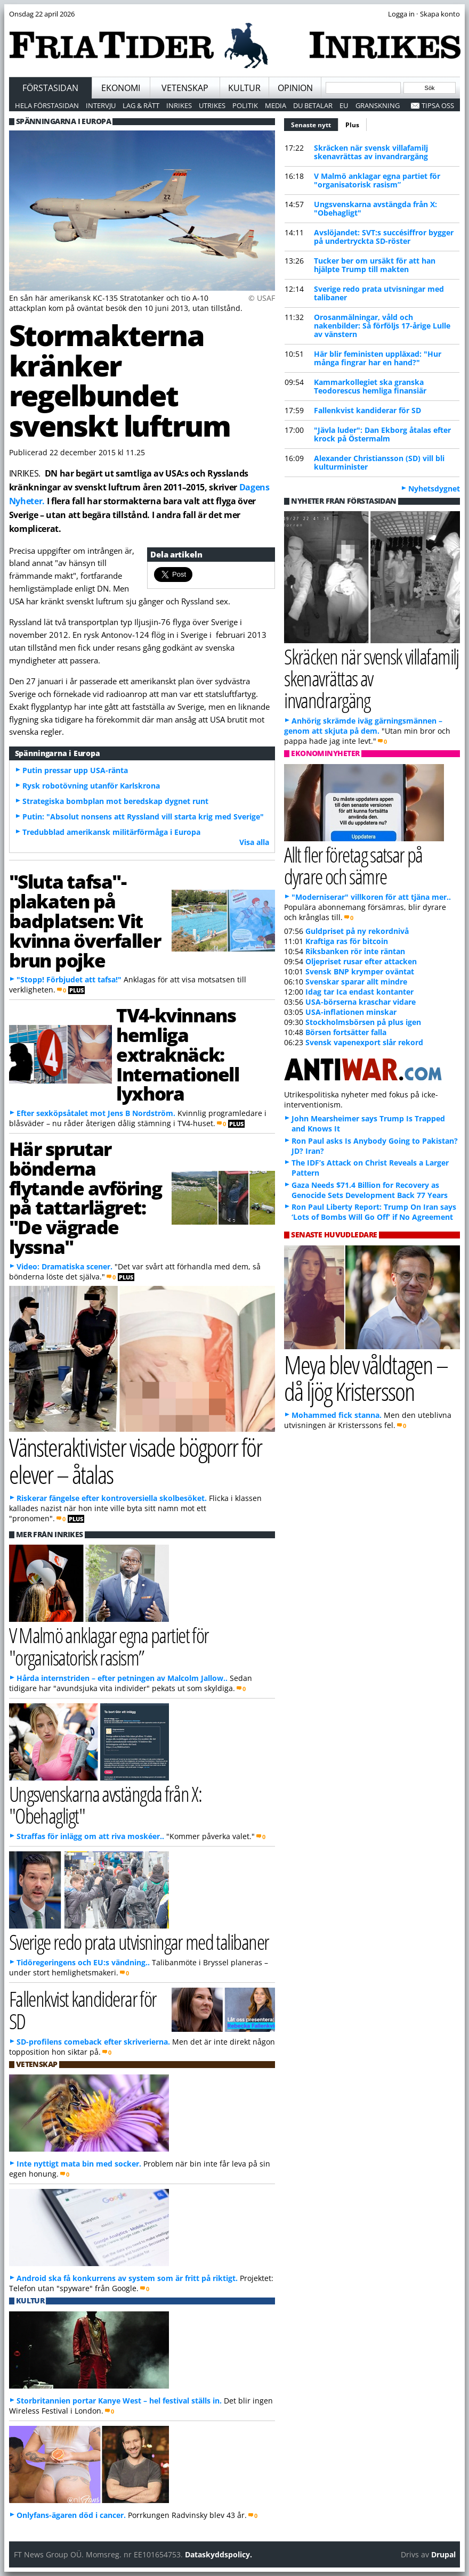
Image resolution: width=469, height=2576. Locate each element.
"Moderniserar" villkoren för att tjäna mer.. (371, 897)
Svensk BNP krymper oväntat (359, 971)
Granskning (377, 105)
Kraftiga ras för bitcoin (346, 941)
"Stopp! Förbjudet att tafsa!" (69, 979)
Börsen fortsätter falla (345, 1032)
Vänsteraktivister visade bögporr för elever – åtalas (135, 1460)
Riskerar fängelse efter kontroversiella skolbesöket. (112, 1498)
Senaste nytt (314, 123)
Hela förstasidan (47, 105)
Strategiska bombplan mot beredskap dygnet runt (115, 801)
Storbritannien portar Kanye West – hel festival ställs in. (119, 2400)
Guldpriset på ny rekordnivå (357, 931)
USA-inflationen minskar (351, 1012)
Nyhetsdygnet (434, 488)
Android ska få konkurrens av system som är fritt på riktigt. (127, 2278)
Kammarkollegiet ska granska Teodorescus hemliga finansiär (370, 386)
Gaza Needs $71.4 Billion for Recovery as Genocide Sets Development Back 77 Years (370, 1190)
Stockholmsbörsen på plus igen (363, 1022)
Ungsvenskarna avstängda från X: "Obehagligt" (375, 208)
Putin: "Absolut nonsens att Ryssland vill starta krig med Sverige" (143, 816)
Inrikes (179, 105)
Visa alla (254, 842)
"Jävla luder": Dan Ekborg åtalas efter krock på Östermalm (382, 434)
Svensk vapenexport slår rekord (364, 1042)
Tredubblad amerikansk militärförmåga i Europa (111, 832)
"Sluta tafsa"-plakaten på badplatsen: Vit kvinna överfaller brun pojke (85, 920)
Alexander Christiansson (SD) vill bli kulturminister (379, 462)
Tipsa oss (438, 105)
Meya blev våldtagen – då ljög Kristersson (365, 1378)
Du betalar (313, 105)
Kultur (244, 88)
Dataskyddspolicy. (218, 2554)
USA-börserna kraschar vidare (360, 1002)
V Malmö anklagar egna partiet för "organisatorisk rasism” (377, 180)
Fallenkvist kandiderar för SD (367, 410)
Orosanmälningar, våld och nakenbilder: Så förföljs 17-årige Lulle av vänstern (382, 325)
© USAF (261, 298)
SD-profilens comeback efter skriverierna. (93, 2042)
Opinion (295, 88)
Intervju (101, 105)
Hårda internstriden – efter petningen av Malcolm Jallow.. (122, 1678)
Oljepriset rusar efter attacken (361, 961)
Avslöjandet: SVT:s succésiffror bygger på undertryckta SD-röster (384, 236)
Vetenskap (184, 88)
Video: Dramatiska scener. (64, 1266)
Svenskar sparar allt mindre (356, 982)
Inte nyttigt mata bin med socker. (79, 2164)
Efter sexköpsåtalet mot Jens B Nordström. (96, 1113)
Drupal (443, 2554)
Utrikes (212, 105)
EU (343, 105)
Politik (245, 105)
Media (275, 105)
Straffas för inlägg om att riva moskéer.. (90, 1836)
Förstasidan (50, 88)
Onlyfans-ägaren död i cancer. (71, 2515)
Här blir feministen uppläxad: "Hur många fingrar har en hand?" (377, 358)
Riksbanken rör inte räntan (355, 951)
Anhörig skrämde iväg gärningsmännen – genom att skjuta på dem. (363, 726)
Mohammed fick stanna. (337, 1415)
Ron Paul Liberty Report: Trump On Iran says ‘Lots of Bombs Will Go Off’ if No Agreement (374, 1212)
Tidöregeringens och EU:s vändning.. (83, 1962)
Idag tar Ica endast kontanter (359, 992)
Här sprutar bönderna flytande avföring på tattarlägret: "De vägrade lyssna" (85, 1197)
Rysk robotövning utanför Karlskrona (91, 786)
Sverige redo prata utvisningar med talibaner (379, 293)
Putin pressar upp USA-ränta (75, 770)
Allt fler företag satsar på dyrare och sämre (353, 865)
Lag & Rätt (141, 105)
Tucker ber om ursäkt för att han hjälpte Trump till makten (374, 265)
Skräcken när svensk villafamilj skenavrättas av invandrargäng (371, 152)
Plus (352, 125)
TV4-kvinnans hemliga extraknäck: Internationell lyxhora (177, 1054)
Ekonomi (120, 88)
